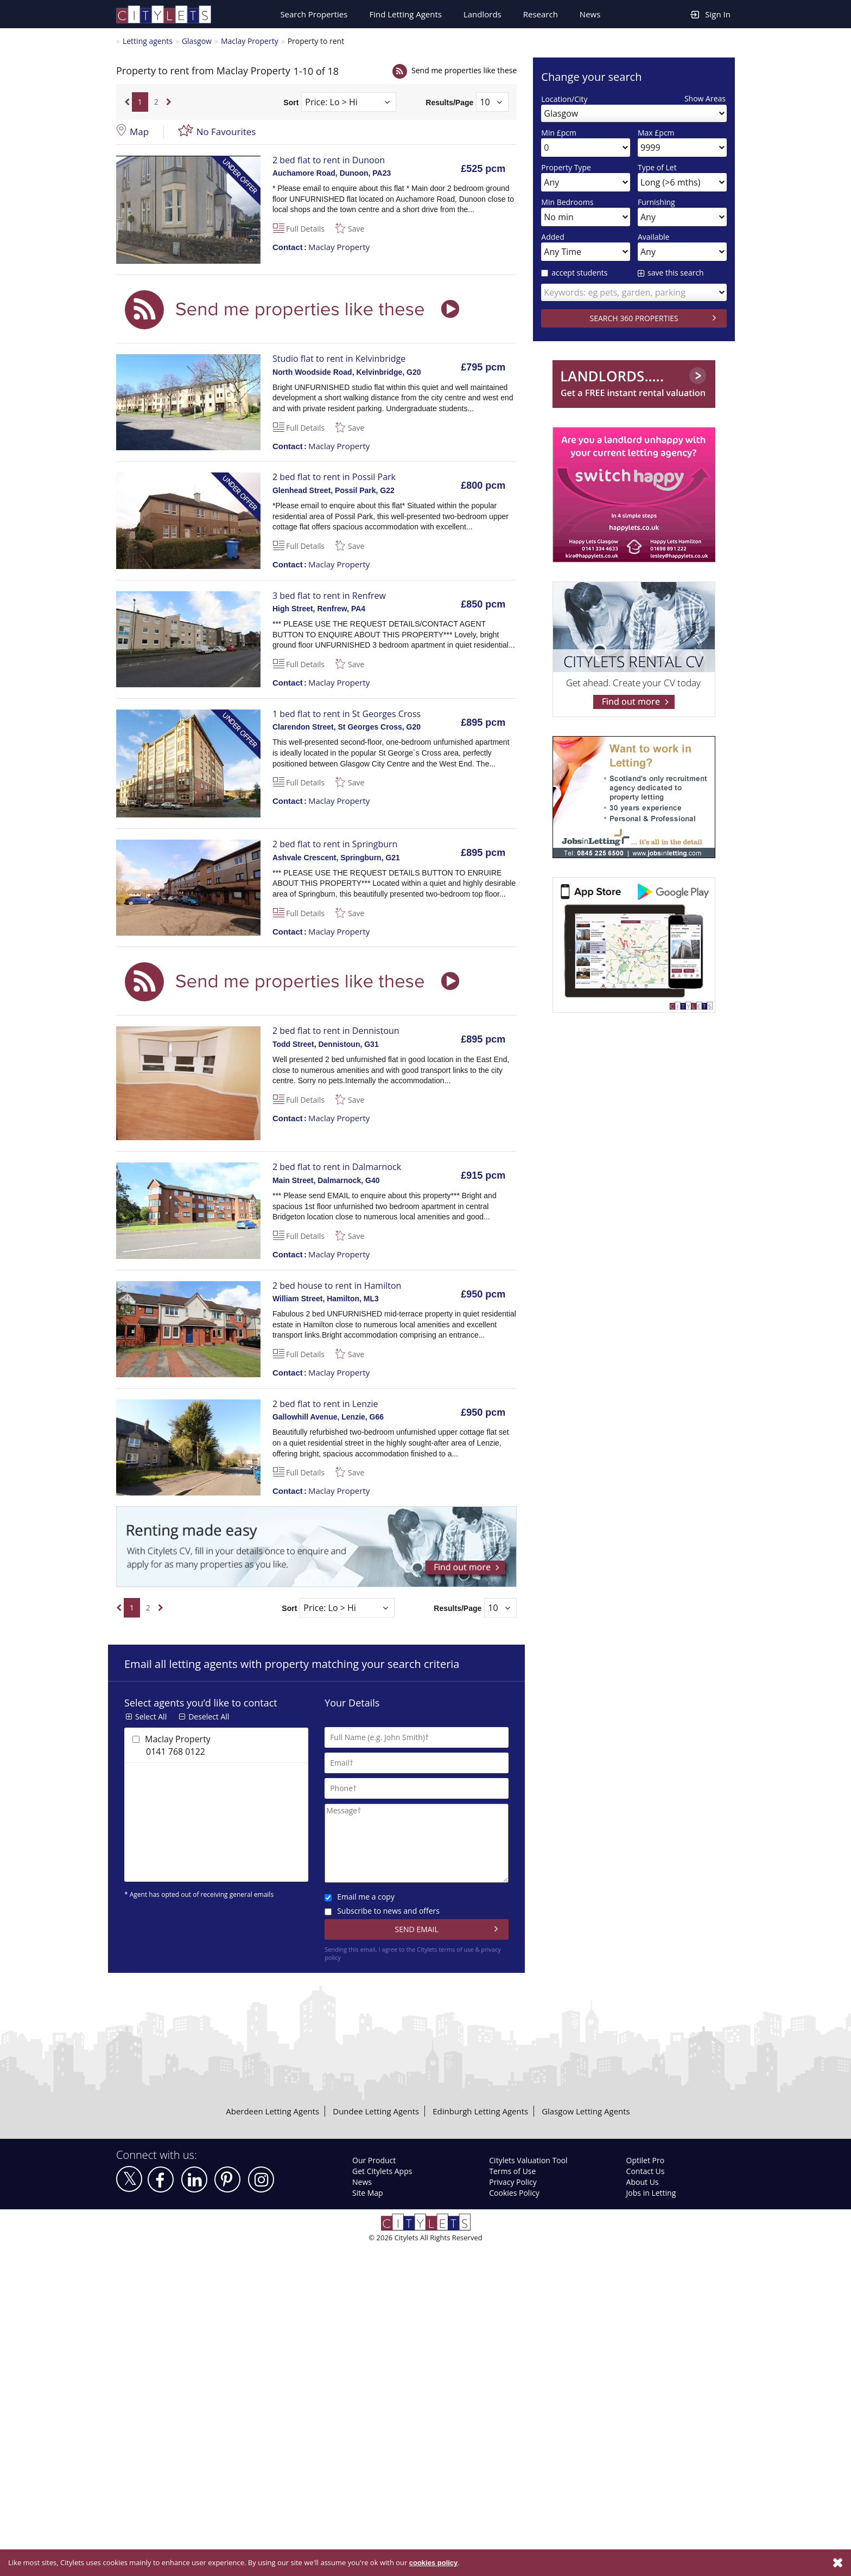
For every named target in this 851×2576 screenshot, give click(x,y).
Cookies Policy (514, 2193)
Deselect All (208, 1716)
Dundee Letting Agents (376, 2111)
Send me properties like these (464, 70)
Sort (291, 102)
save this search (675, 272)
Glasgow (197, 41)
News (590, 14)
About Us (642, 2182)
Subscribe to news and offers (382, 1911)
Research (540, 14)
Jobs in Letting (651, 2193)
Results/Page (449, 102)
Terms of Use (512, 2171)
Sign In (710, 14)
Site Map (367, 2193)
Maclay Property (249, 41)
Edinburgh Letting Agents (480, 2111)
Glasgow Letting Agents (586, 2111)
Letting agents (148, 41)
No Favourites (226, 131)
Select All (151, 1716)
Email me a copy (360, 1896)
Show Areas (705, 98)
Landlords (482, 14)
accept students (574, 272)
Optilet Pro (645, 2160)
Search (313, 14)
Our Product (374, 2160)
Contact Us (645, 2171)
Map (139, 131)
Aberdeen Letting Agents (272, 2111)
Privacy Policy (512, 2182)
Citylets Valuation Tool (528, 2160)
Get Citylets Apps (382, 2171)
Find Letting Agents (405, 14)
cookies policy (432, 2563)
